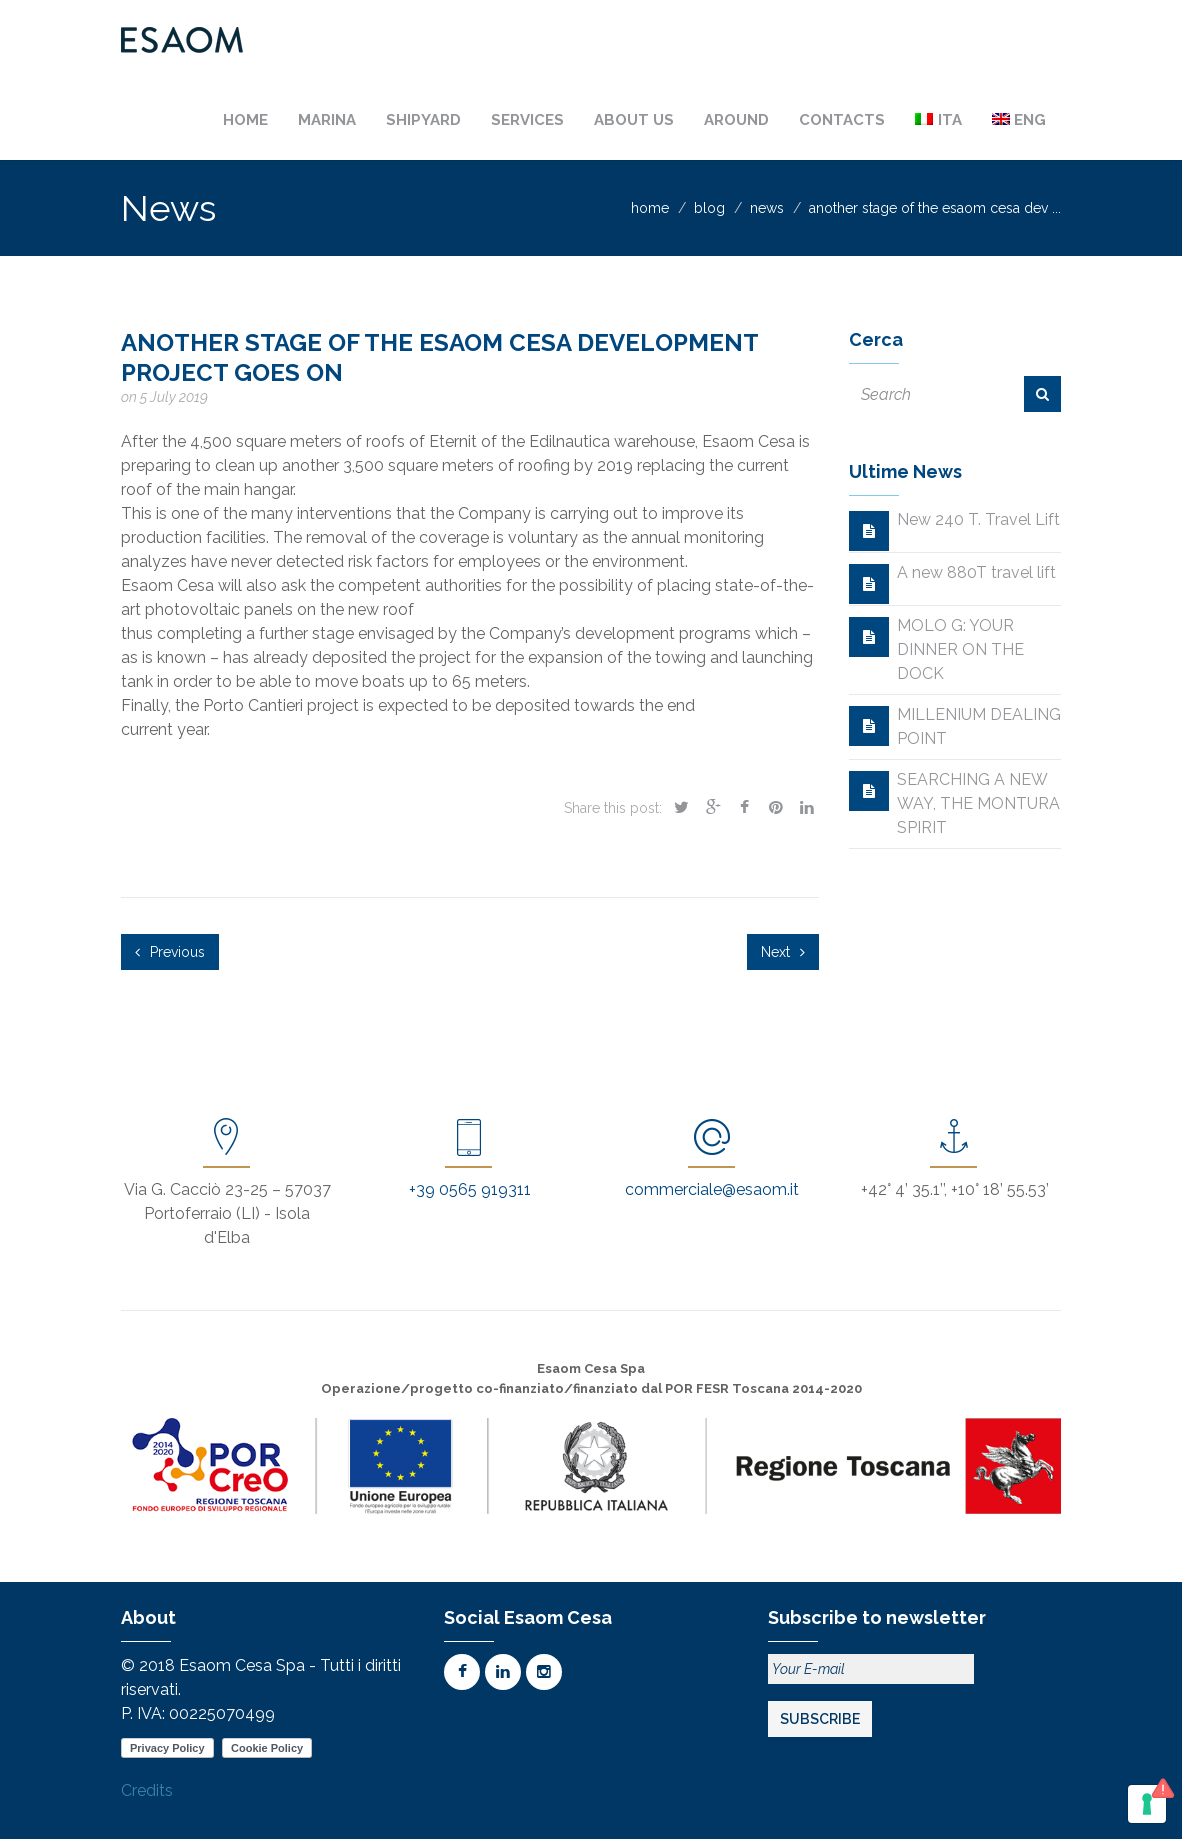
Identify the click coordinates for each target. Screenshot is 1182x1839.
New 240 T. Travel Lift (978, 519)
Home (245, 120)
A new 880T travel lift (976, 572)
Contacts (842, 120)
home (650, 208)
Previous (170, 952)
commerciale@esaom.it (712, 1189)
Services (527, 120)
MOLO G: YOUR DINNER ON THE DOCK (960, 649)
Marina (327, 120)
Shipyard (423, 120)
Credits (147, 1790)
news (767, 208)
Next (783, 952)
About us (634, 120)
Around (736, 120)
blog (709, 208)
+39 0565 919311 (470, 1189)
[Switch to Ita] (938, 120)
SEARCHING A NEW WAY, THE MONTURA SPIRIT (978, 803)
